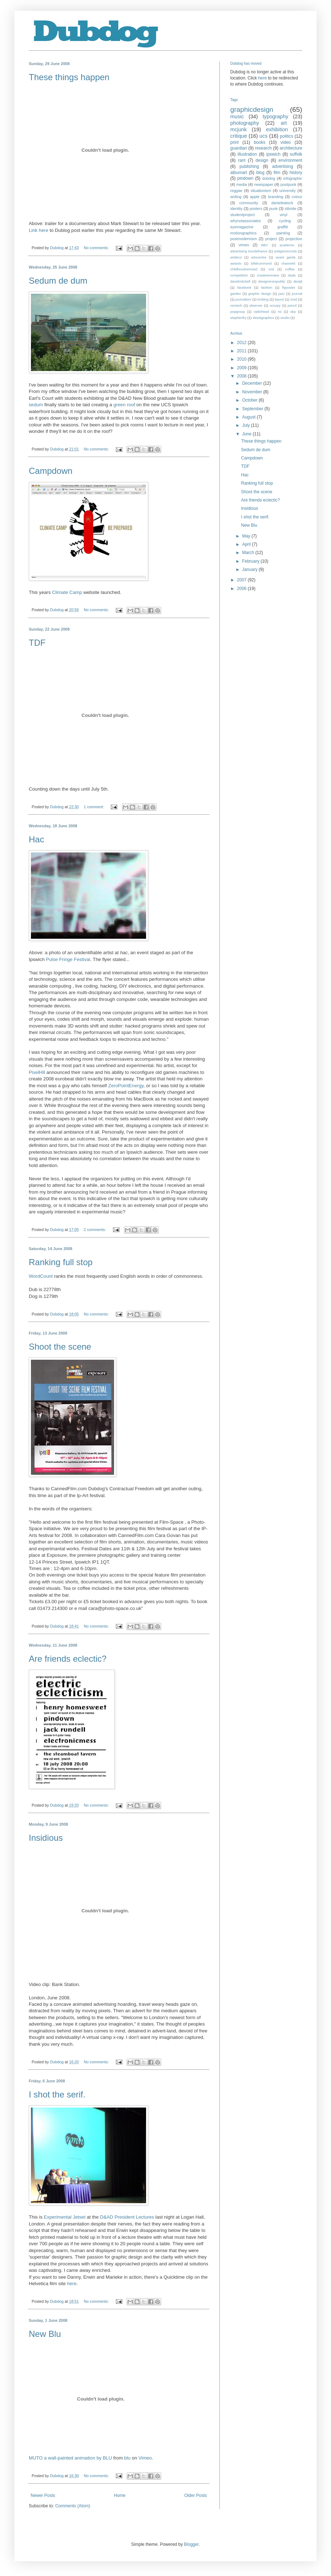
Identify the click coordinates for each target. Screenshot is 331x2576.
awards (235, 263)
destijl (297, 281)
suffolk (296, 154)
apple (254, 197)
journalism (243, 299)
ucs (263, 136)
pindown (245, 178)
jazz (281, 294)
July (246, 425)
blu (127, 2458)
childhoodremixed (243, 269)
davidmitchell (240, 281)
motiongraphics (243, 233)
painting (283, 233)
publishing (249, 166)
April (247, 544)
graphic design (259, 294)
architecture (291, 148)
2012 (242, 342)
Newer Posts (43, 2495)
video (286, 142)
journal (297, 294)
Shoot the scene (60, 1346)
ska (293, 312)
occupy (274, 305)
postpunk (288, 184)
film (276, 172)
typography (275, 116)
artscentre (259, 257)
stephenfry (238, 318)
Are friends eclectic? (67, 1659)
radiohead (261, 312)
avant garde (285, 257)
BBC (264, 245)
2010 (242, 359)
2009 (242, 367)
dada (291, 275)
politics (286, 136)
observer (256, 305)
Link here (38, 230)
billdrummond (261, 263)
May (246, 536)
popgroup (237, 312)
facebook (244, 287)
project (271, 239)
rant (241, 160)
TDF (37, 643)
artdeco (236, 257)
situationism (260, 190)
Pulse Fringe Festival (68, 959)
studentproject (242, 214)
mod (293, 299)
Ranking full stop (60, 1262)
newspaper (263, 184)
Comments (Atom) (72, 2505)
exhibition (277, 129)
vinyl (283, 214)
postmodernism (243, 239)
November (252, 391)
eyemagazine (241, 227)
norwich (236, 305)
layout (279, 299)
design (261, 160)
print (234, 142)
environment (290, 160)
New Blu (45, 2334)
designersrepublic (271, 281)
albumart (238, 172)
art (284, 123)
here (71, 2283)
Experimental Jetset (65, 2217)
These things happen (69, 77)
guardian (238, 148)
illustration (247, 154)
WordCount (41, 1276)
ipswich (273, 154)
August (249, 417)
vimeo (244, 245)
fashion (266, 287)
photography (244, 123)
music (237, 116)
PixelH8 (37, 1072)
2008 (242, 376)
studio (285, 318)
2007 (242, 579)
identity (236, 208)
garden (235, 294)
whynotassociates (245, 221)
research (263, 148)
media (241, 184)
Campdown (50, 471)
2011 (242, 350)
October (250, 400)
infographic (292, 178)
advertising (282, 166)
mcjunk (238, 129)
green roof (124, 404)
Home (120, 2495)
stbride (290, 208)
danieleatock (282, 203)
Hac (36, 839)
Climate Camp (67, 592)
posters (256, 208)
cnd (271, 269)
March (248, 552)
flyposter (288, 287)
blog (260, 172)
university (287, 190)
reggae (236, 190)
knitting (263, 299)
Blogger (191, 2544)
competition (239, 275)
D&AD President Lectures (127, 2217)
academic (287, 245)
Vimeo (145, 2458)
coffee (290, 269)
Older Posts (195, 2495)
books (259, 142)
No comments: (97, 248)
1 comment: (94, 807)
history (296, 172)
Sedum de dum (58, 280)
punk (273, 208)
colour (297, 197)
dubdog (268, 178)
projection (293, 239)
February (251, 561)
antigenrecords (285, 251)
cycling (285, 221)
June (247, 433)
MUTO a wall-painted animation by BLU (70, 2458)
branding (275, 197)
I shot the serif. (57, 2094)
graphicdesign (251, 109)
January (250, 569)
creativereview (268, 275)
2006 (242, 588)
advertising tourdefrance (248, 251)
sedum (36, 404)
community (248, 203)
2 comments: (95, 1229)
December (252, 383)
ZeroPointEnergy (126, 1085)
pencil (291, 305)
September (253, 408)
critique (238, 136)
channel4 (288, 263)
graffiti (282, 227)
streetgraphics (263, 318)
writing (235, 197)
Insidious (46, 1838)
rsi (279, 312)
